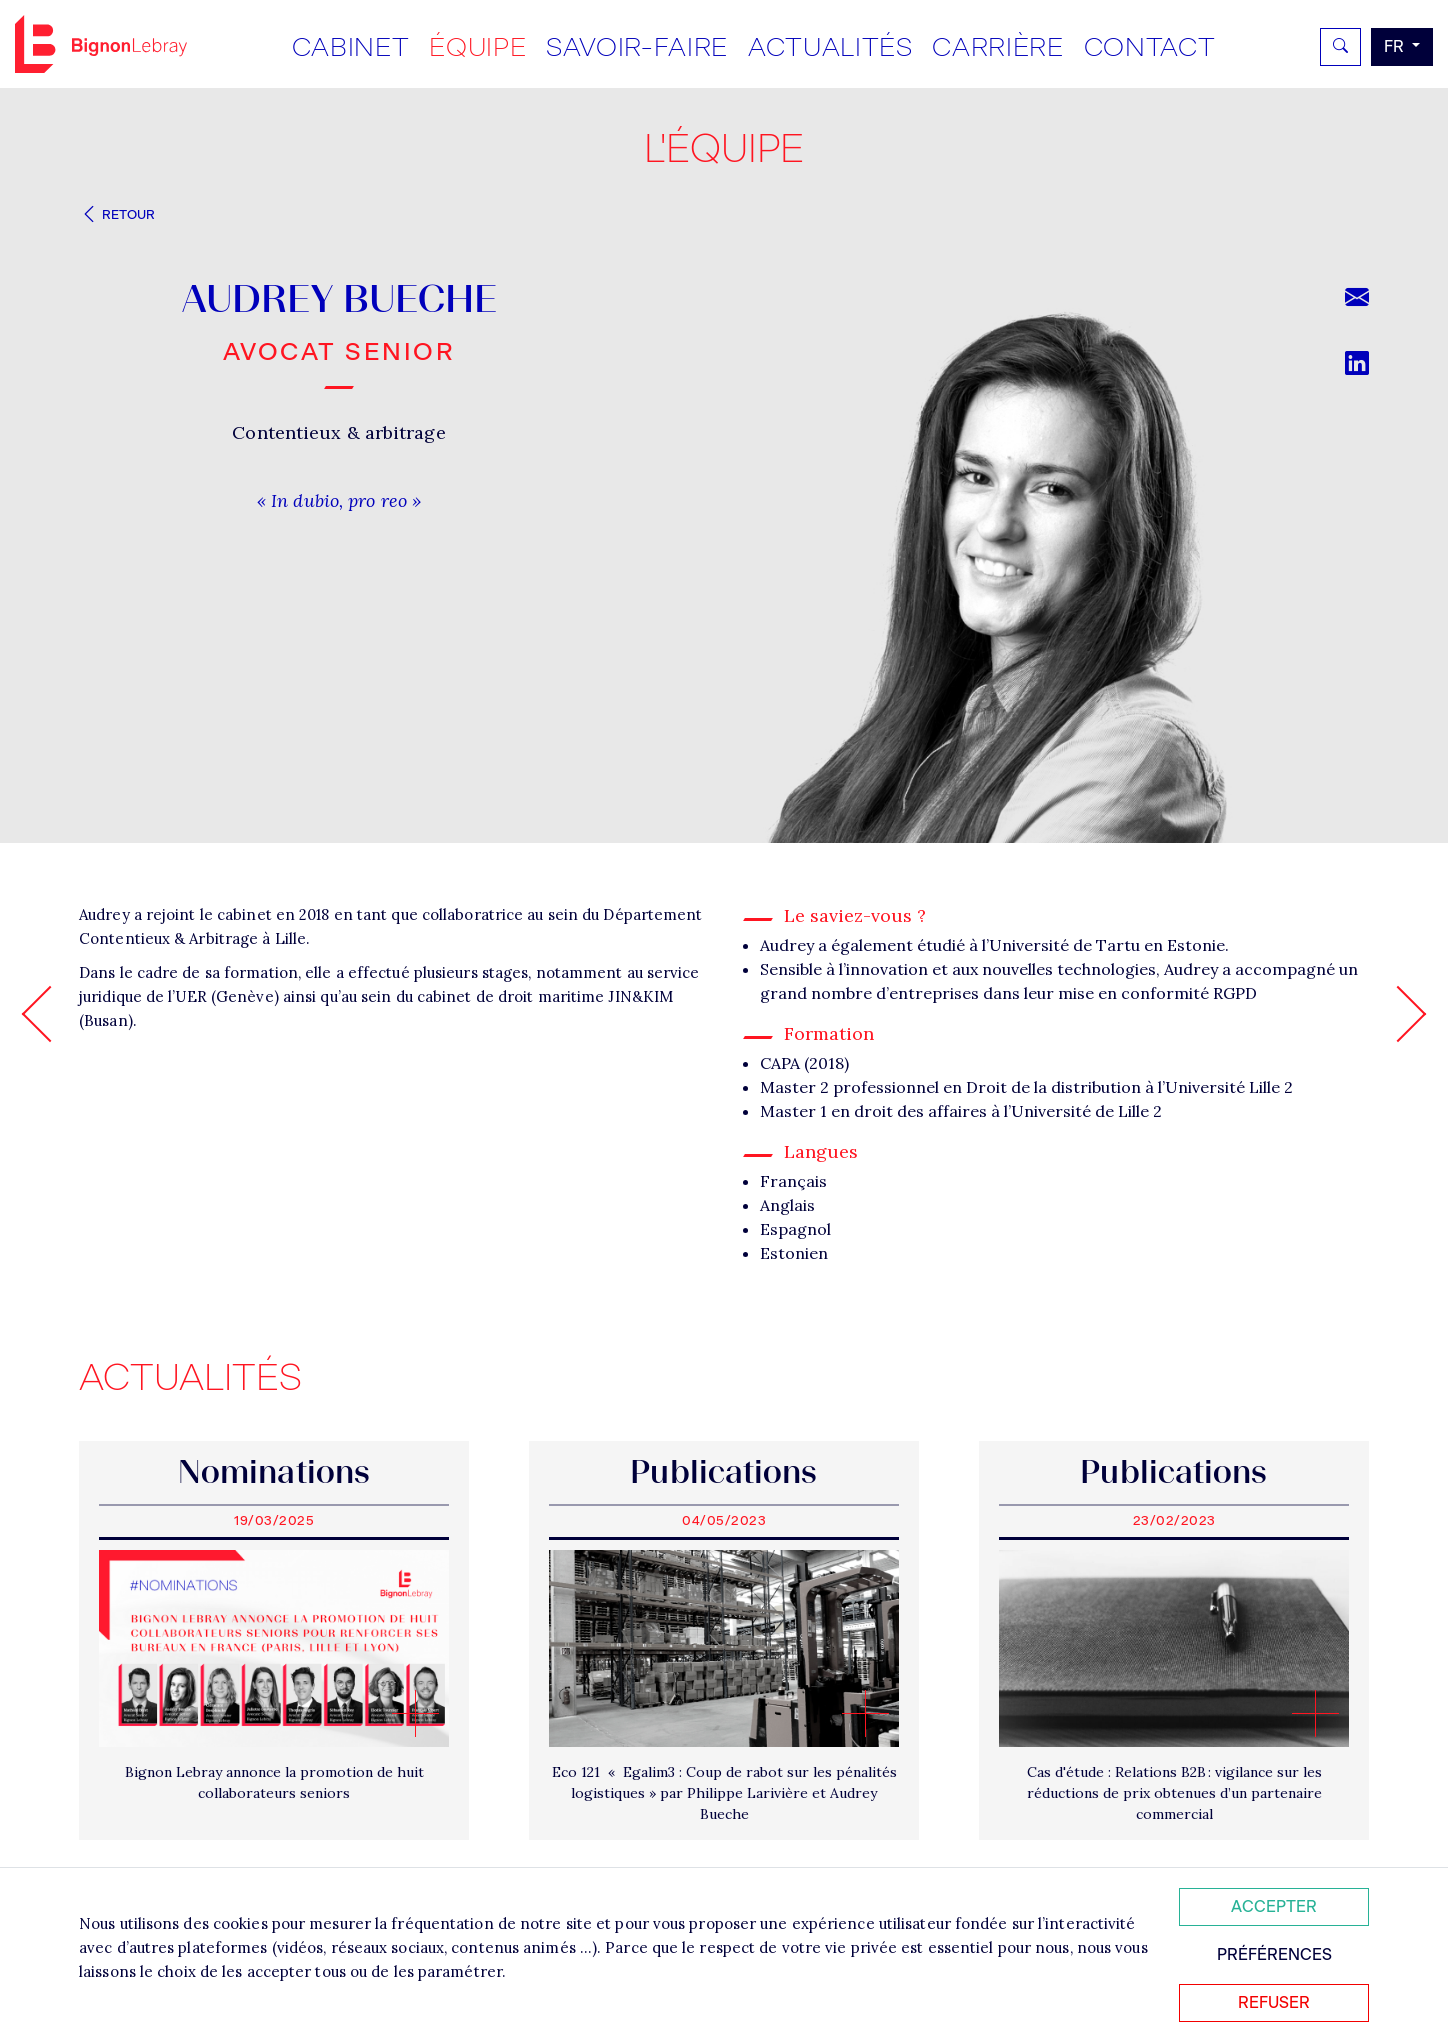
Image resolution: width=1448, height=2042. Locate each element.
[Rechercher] (1340, 47)
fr (1396, 46)
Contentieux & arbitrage (338, 432)
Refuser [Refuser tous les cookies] (1274, 2002)
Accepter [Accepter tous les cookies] (1274, 1906)
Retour (117, 214)
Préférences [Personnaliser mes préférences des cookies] (1274, 1954)
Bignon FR (101, 44)
